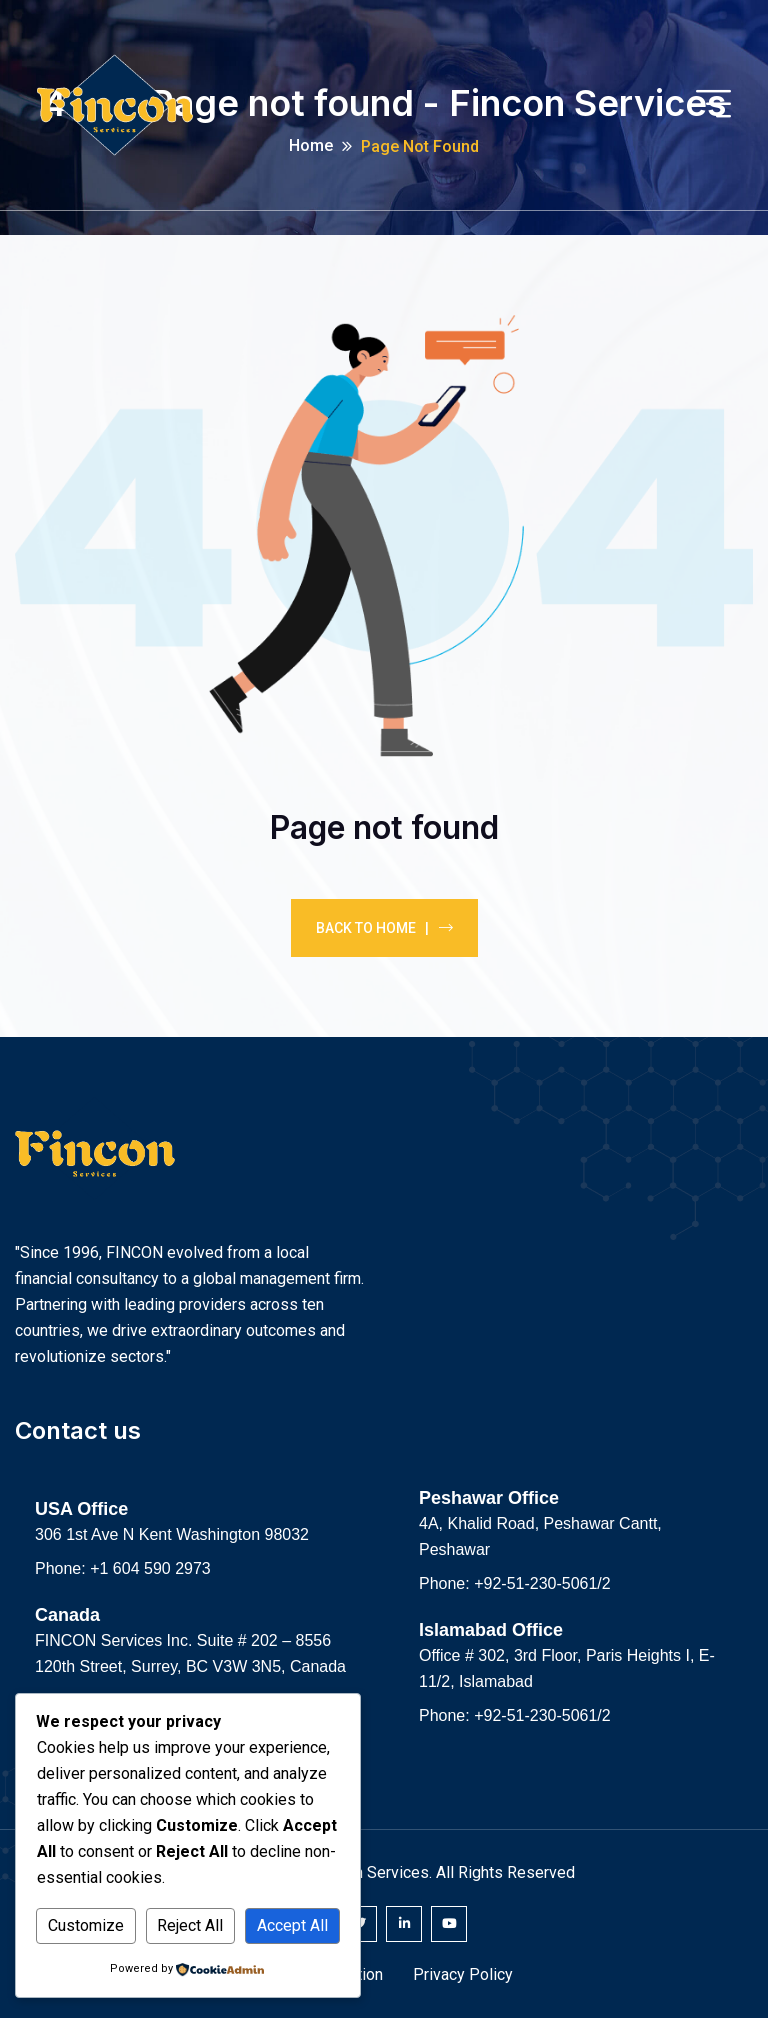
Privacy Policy (463, 1974)
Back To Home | (384, 928)
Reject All (190, 1925)
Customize (86, 1925)
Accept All (292, 1925)
